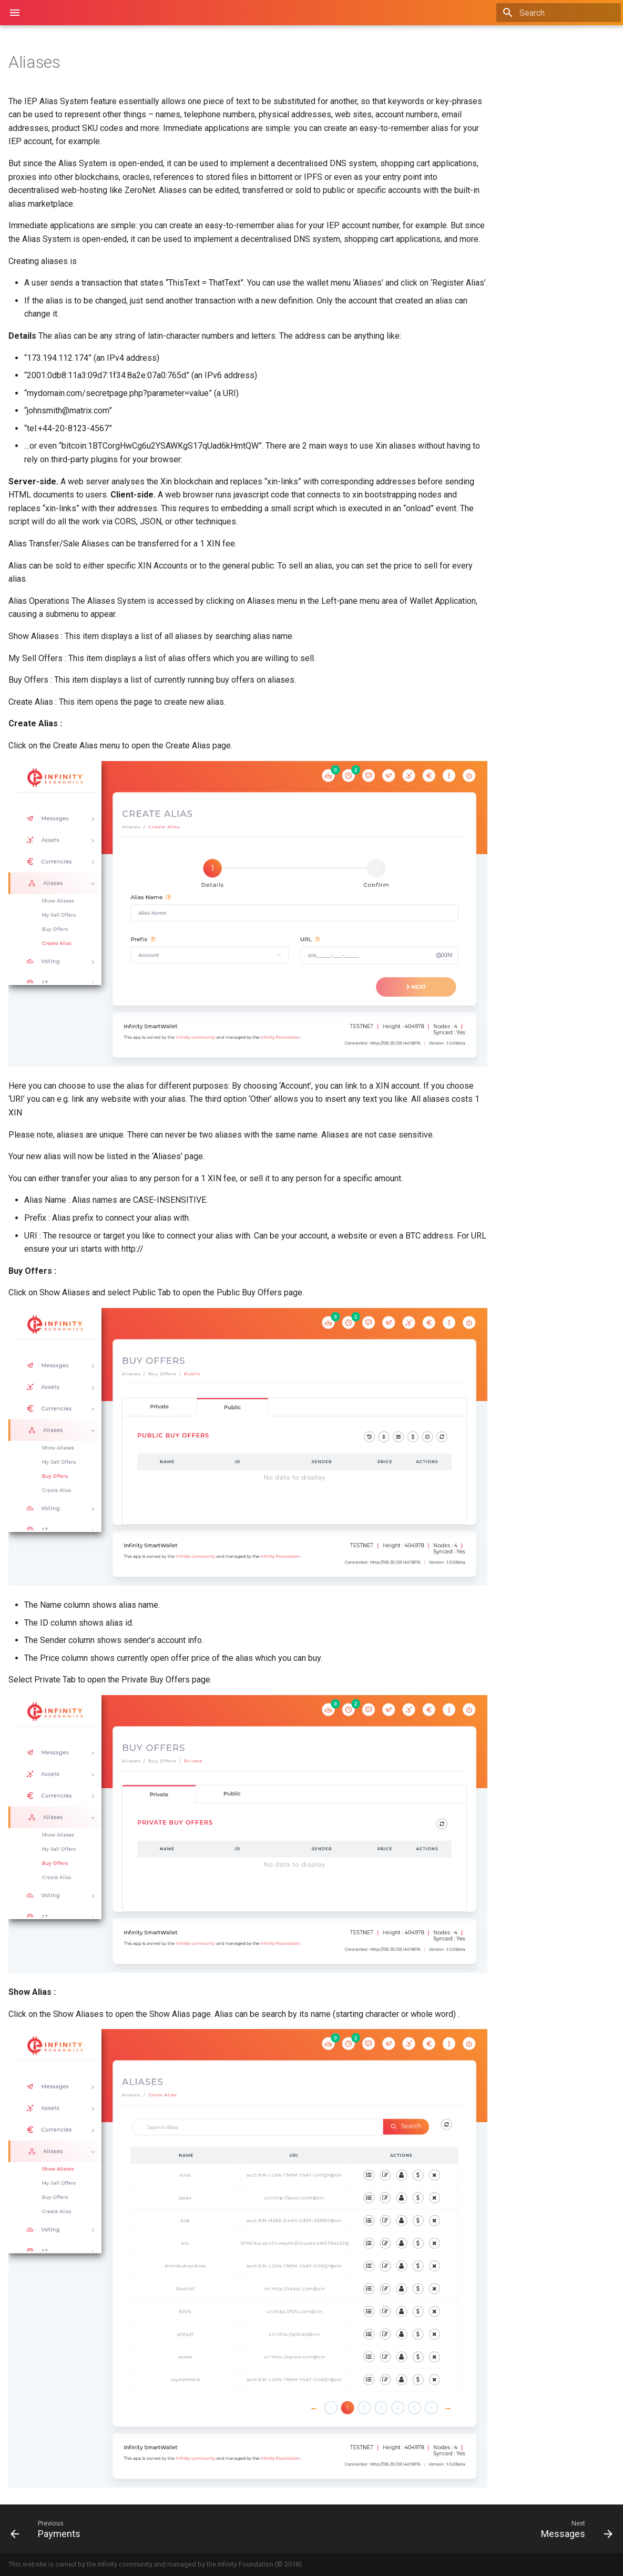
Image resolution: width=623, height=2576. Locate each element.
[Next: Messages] (466, 2529)
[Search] (559, 12)
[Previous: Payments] (157, 2529)
